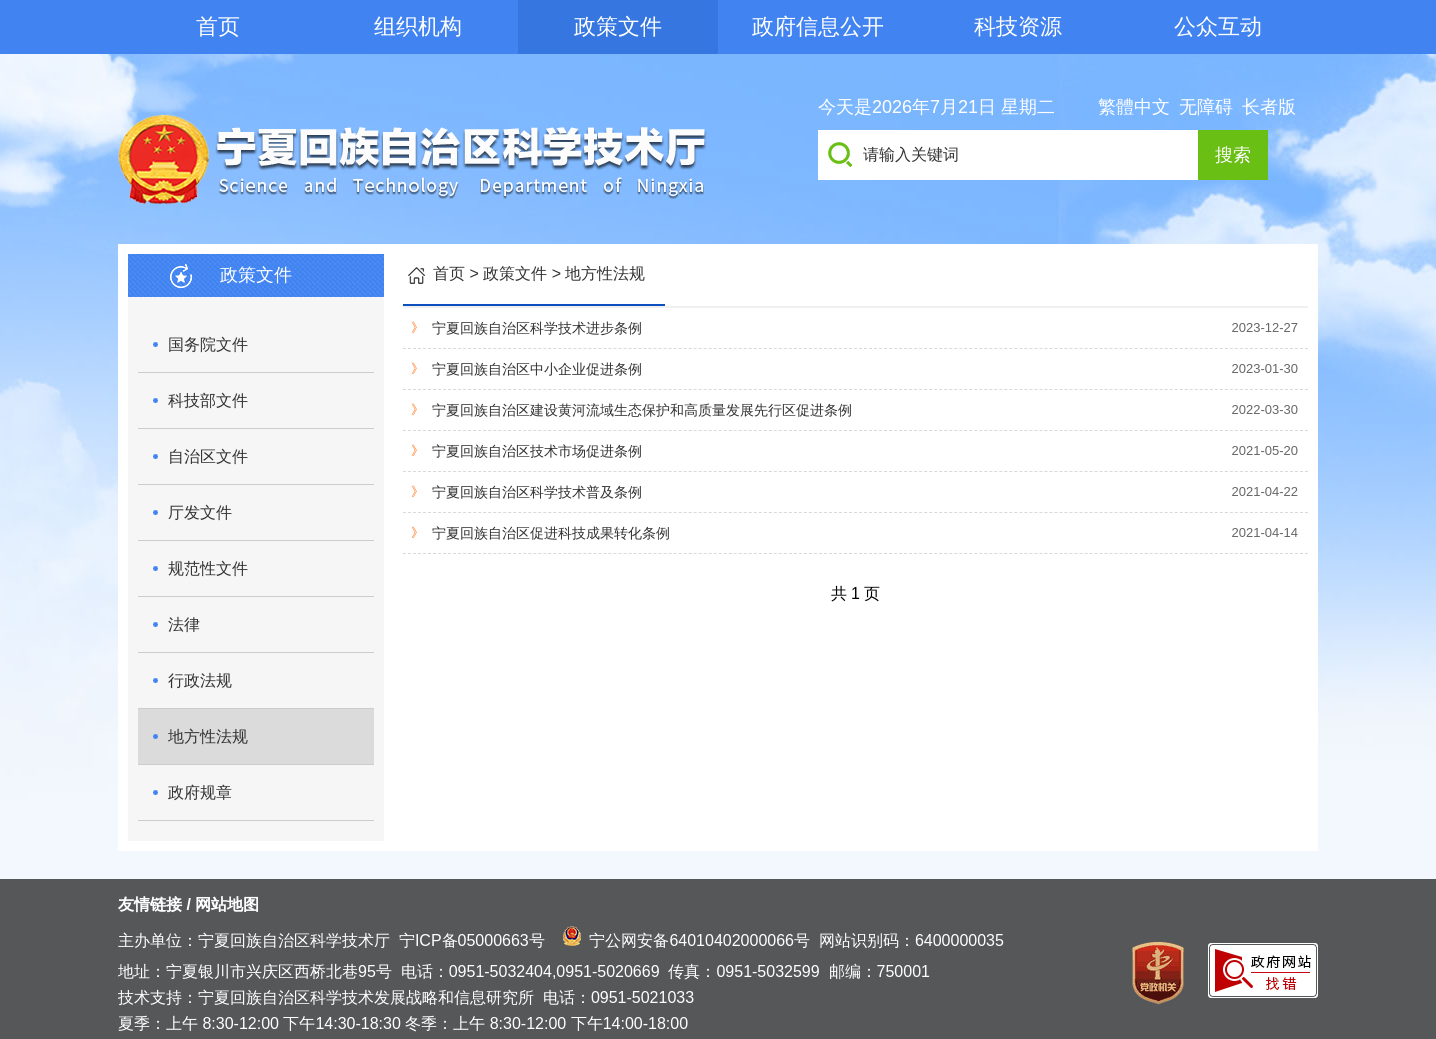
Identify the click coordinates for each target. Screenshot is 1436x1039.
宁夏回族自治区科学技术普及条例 (537, 492)
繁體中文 (1134, 107)
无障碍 (1206, 107)
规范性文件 (208, 568)
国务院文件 (208, 344)
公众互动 (1218, 26)
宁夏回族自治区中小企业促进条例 (537, 369)
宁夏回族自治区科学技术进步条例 (537, 328)
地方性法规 (208, 736)
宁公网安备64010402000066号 (699, 940)
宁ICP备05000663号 (472, 940)
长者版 (1269, 107)
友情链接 (150, 904)
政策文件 (618, 26)
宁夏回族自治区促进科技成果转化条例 (551, 533)
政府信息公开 (818, 26)
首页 (218, 26)
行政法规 (200, 680)
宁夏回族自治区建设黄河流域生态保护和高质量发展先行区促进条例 (642, 410)
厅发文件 (200, 512)
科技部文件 (208, 400)
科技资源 (1018, 26)
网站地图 (227, 904)
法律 (184, 624)
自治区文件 (208, 456)
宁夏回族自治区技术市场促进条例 (537, 451)
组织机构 (418, 26)
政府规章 (200, 792)
